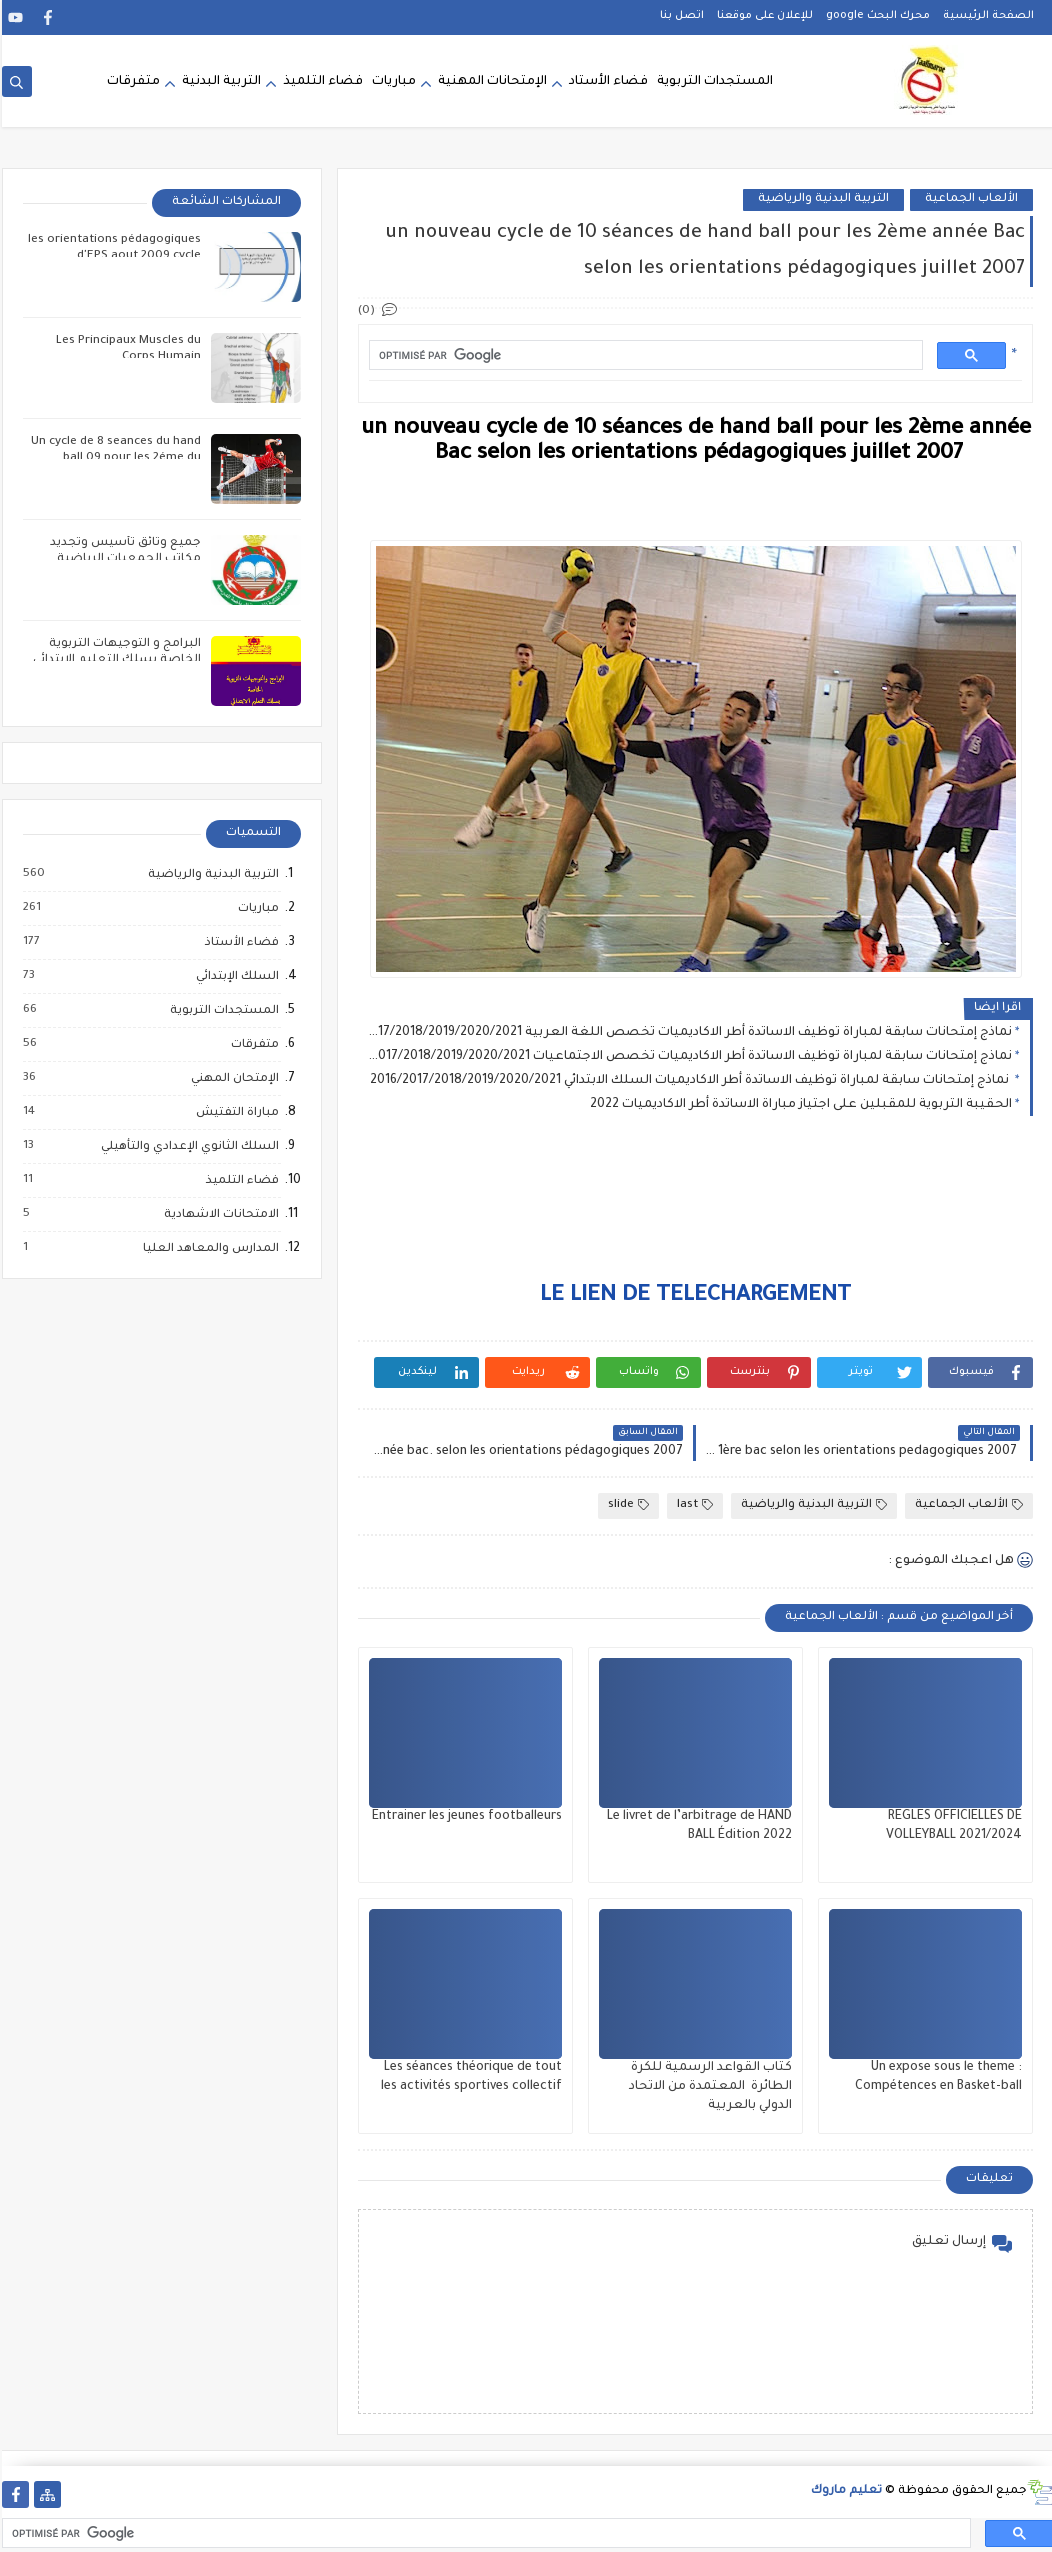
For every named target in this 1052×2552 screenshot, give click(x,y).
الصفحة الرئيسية (986, 16)
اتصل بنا (680, 16)
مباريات (392, 82)
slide (626, 1505)
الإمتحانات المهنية (490, 82)
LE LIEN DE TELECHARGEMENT (693, 1297)
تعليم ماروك (844, 2491)
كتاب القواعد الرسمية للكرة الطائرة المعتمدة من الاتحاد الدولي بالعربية (708, 2087)
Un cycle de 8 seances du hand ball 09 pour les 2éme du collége (114, 458)
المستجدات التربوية (713, 82)
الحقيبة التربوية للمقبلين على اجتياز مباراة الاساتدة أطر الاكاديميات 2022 (799, 1105)
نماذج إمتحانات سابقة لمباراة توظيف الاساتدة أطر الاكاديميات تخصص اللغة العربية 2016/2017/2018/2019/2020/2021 (688, 1033)
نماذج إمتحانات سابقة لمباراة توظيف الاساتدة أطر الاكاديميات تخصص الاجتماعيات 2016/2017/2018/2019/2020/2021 (688, 1057)
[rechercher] (642, 355)
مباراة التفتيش (234, 1113)
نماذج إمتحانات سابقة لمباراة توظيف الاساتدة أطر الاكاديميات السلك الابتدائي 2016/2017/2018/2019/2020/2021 (689, 1081)
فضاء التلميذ (321, 82)
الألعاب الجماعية (969, 199)
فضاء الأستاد (606, 82)
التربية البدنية (219, 82)
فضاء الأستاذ (239, 943)
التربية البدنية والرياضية (821, 199)
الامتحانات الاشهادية (218, 1215)
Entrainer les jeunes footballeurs (465, 1817)
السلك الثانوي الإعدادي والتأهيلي (187, 1147)
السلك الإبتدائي (234, 977)
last (693, 1505)
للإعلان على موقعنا (763, 16)
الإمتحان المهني (232, 1079)
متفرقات (131, 82)
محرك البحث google (876, 16)
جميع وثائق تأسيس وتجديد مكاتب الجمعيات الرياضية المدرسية (123, 559)
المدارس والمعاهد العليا (208, 1249)
